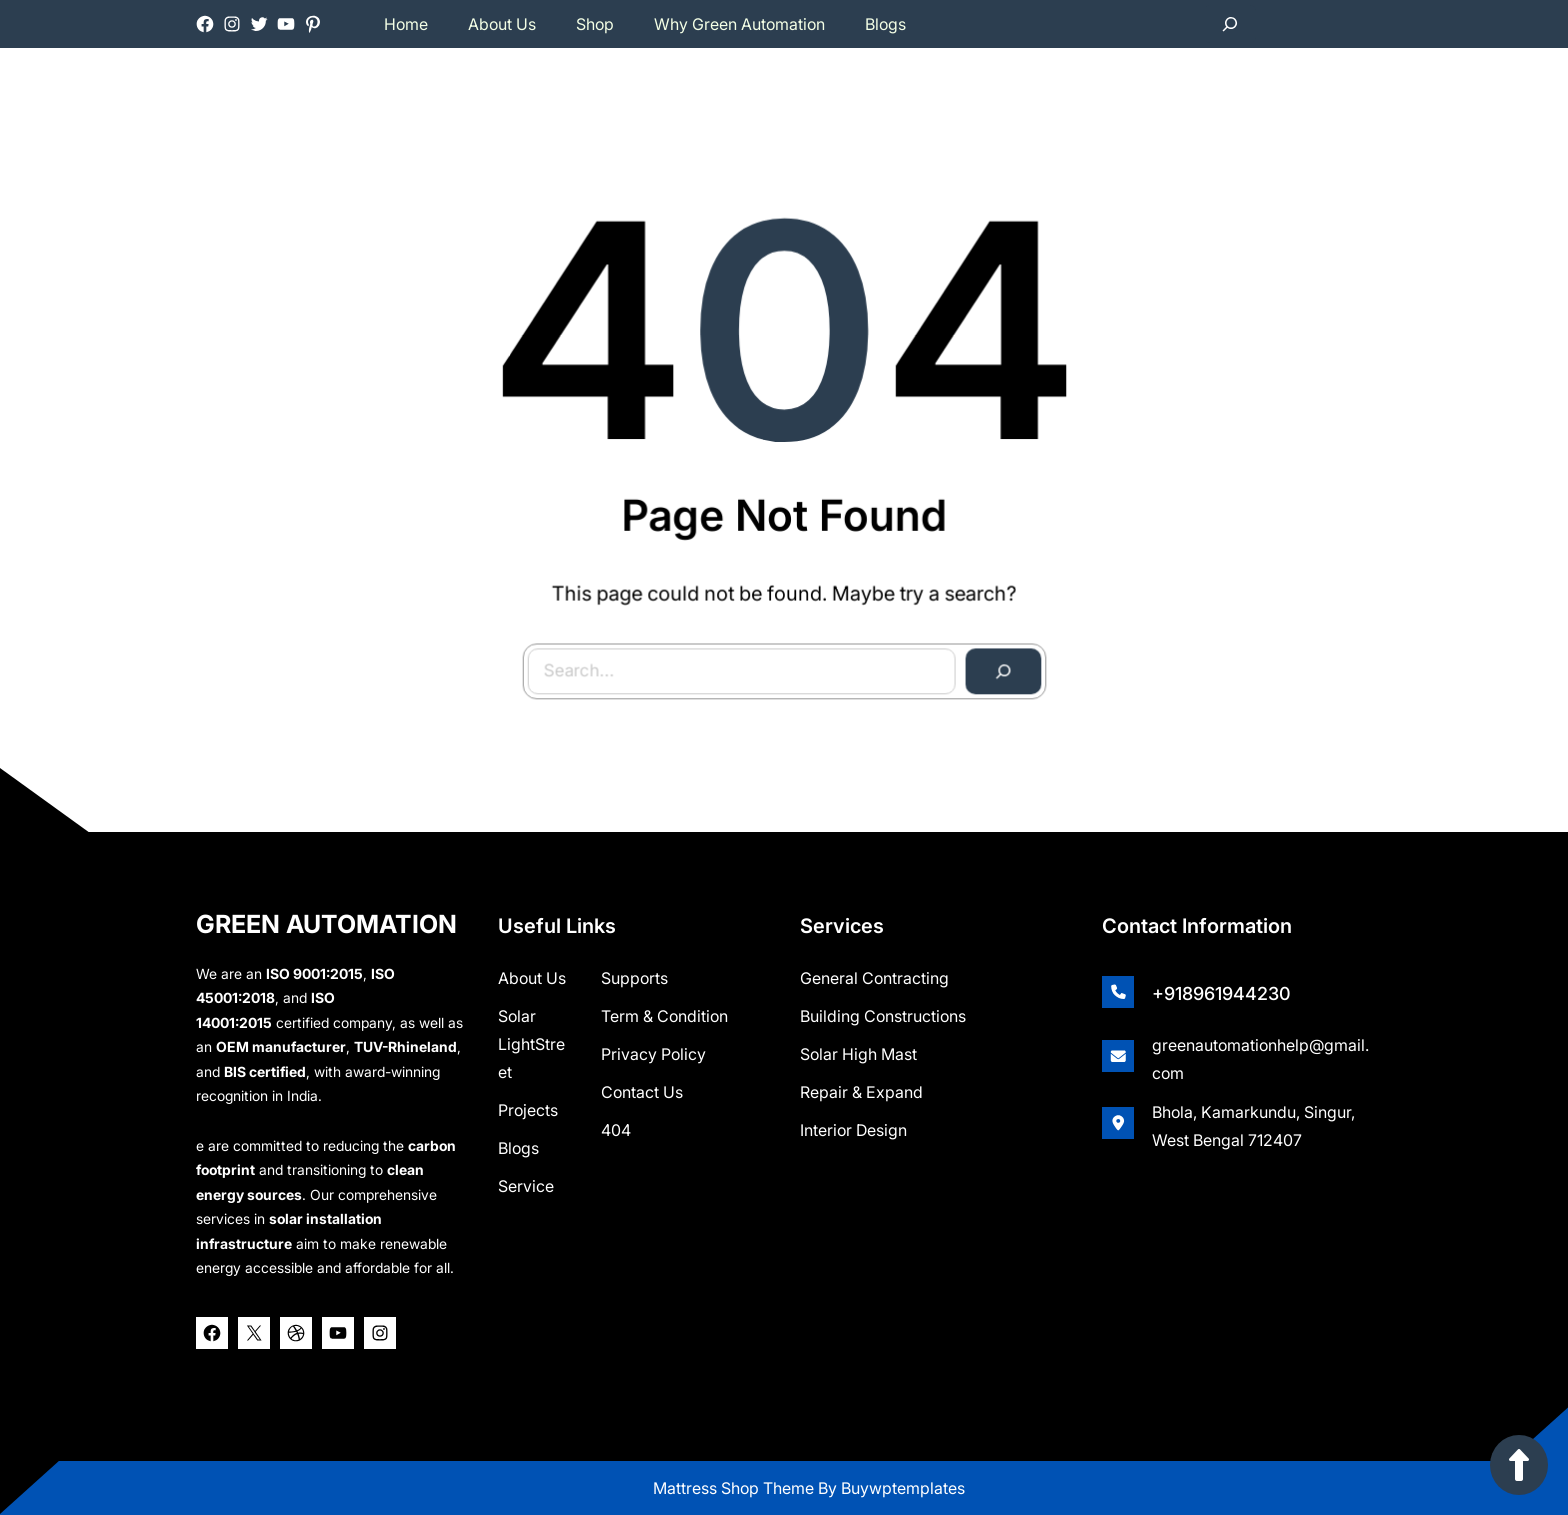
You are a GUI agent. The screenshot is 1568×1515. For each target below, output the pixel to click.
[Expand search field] (1230, 24)
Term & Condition (664, 1016)
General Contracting (874, 978)
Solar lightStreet (531, 1044)
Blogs (518, 1148)
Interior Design (853, 1130)
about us (532, 978)
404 (616, 1130)
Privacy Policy (653, 1054)
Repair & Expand (861, 1092)
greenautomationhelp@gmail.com (1260, 1059)
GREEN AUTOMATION (326, 924)
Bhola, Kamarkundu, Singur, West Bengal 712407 (1253, 1126)
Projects (528, 1110)
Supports (634, 978)
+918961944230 (1221, 993)
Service (526, 1186)
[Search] (999, 667)
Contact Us (642, 1092)
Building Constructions (883, 1016)
